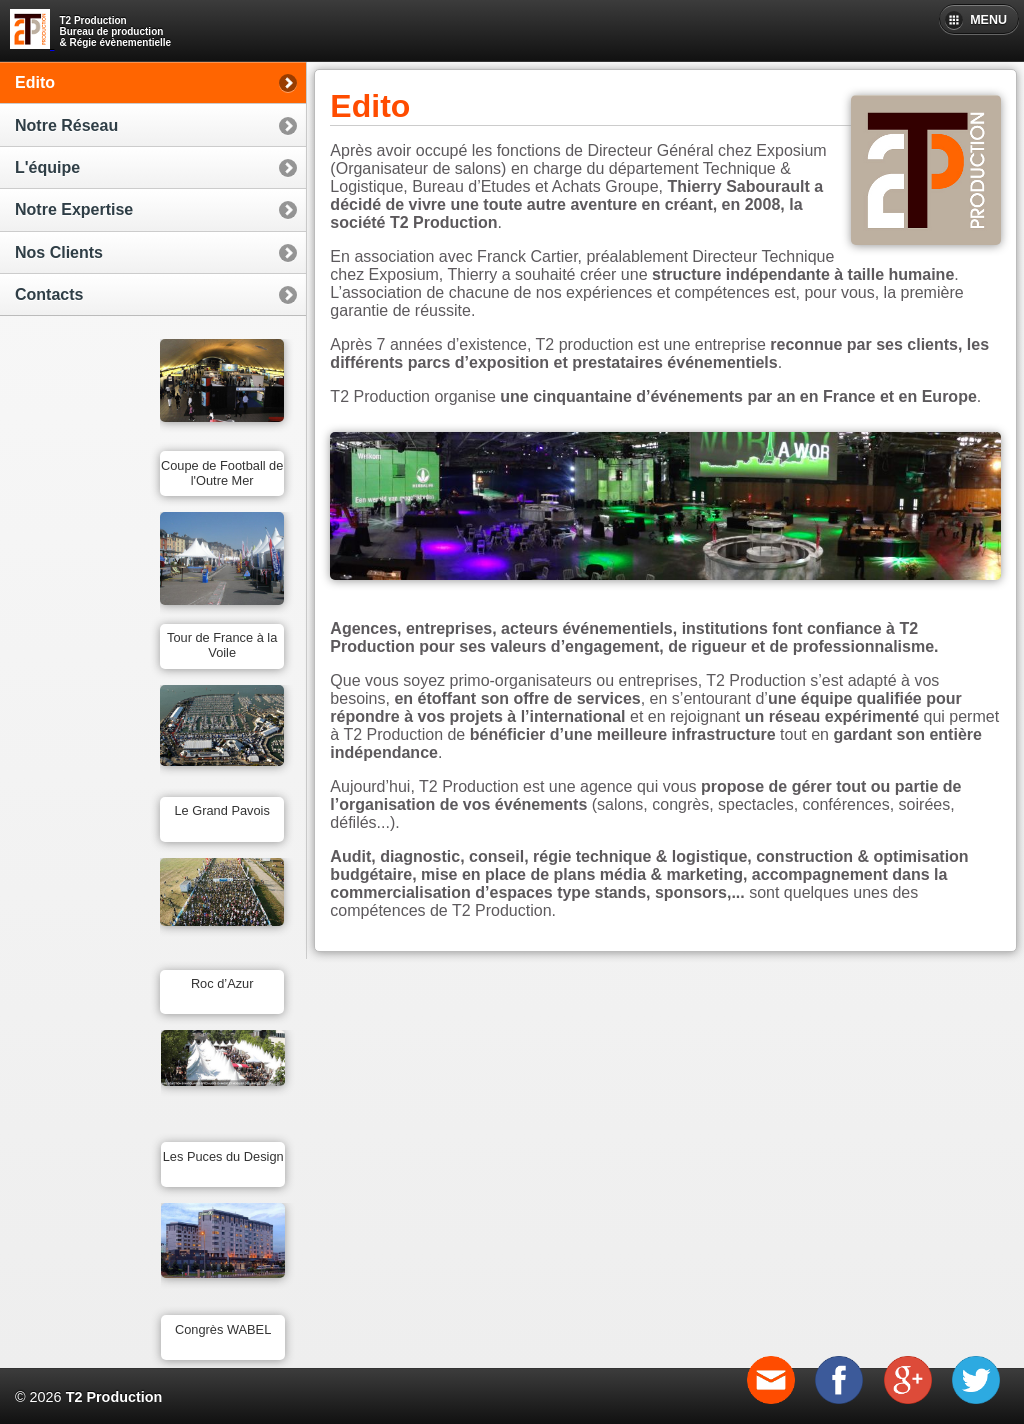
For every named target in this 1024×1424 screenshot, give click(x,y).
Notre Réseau (66, 125)
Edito (35, 82)
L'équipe (47, 167)
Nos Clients (59, 252)
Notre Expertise (74, 209)
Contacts (49, 294)
